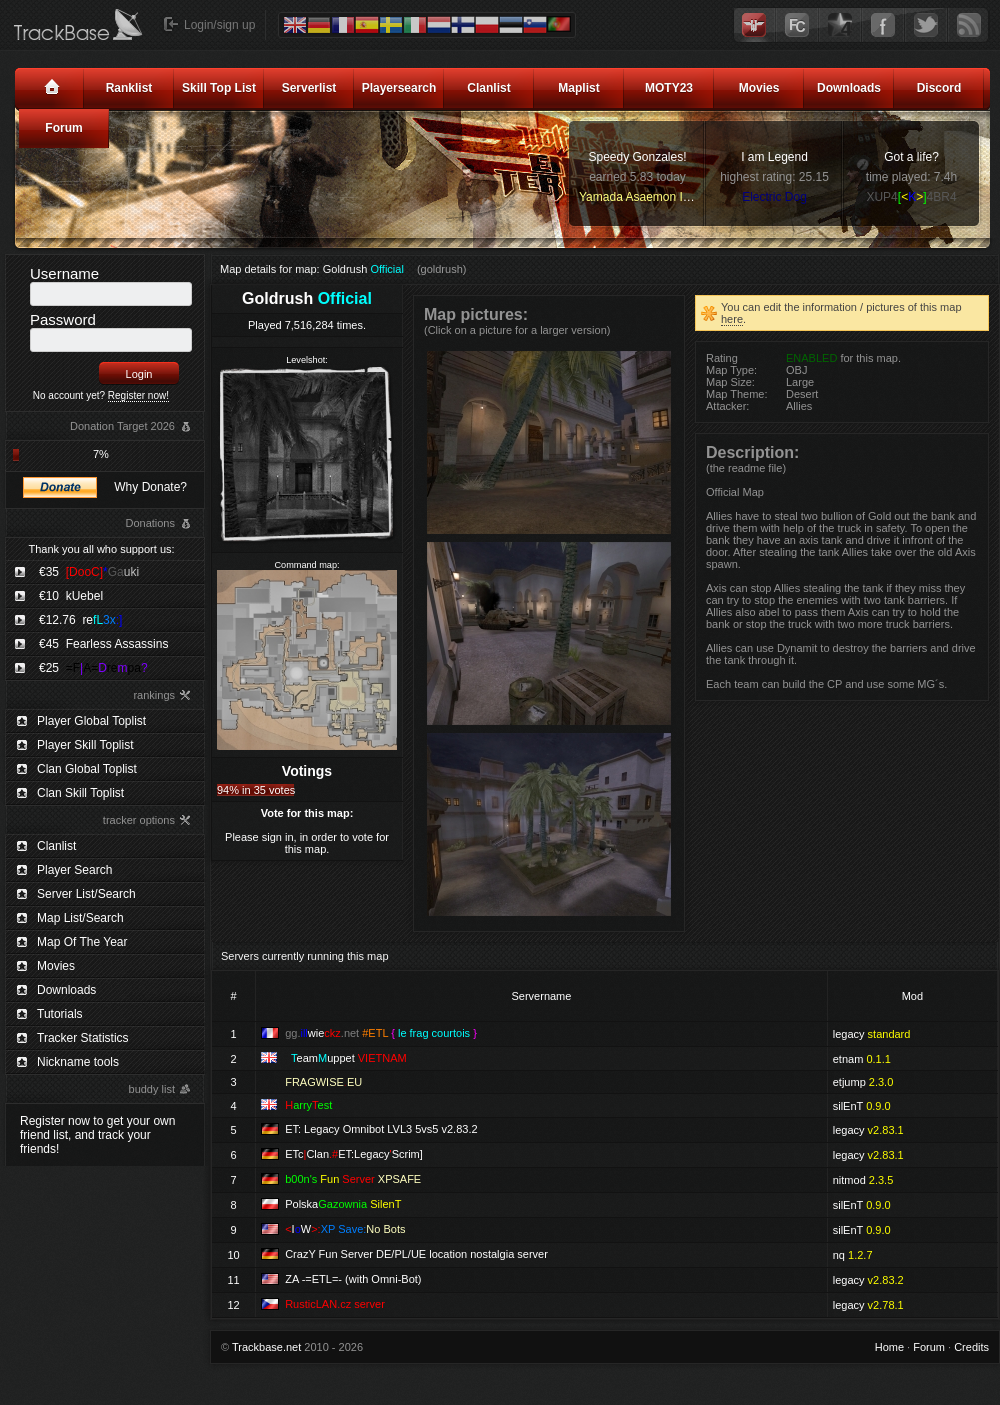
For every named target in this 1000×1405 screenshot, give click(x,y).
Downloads (849, 88)
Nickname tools (78, 1062)
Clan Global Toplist (87, 769)
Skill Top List (219, 88)
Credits (971, 1347)
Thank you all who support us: (101, 549)
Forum (63, 128)
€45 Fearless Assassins (103, 644)
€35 (89, 572)
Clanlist (488, 88)
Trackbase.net (266, 1347)
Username (64, 273)
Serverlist (309, 88)
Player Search (74, 870)
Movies (759, 88)
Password (63, 319)
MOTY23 (669, 88)
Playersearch (399, 88)
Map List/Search (80, 918)
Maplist (578, 88)
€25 (93, 668)
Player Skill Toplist (85, 745)
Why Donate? (150, 487)
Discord (939, 88)
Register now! (138, 395)
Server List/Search (86, 894)
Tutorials (60, 1014)
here (732, 319)
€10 (71, 596)
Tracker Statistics (83, 1038)
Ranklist (129, 88)
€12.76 (80, 620)
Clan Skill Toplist (80, 793)
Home (889, 1347)
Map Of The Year (82, 942)
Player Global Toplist (91, 721)
